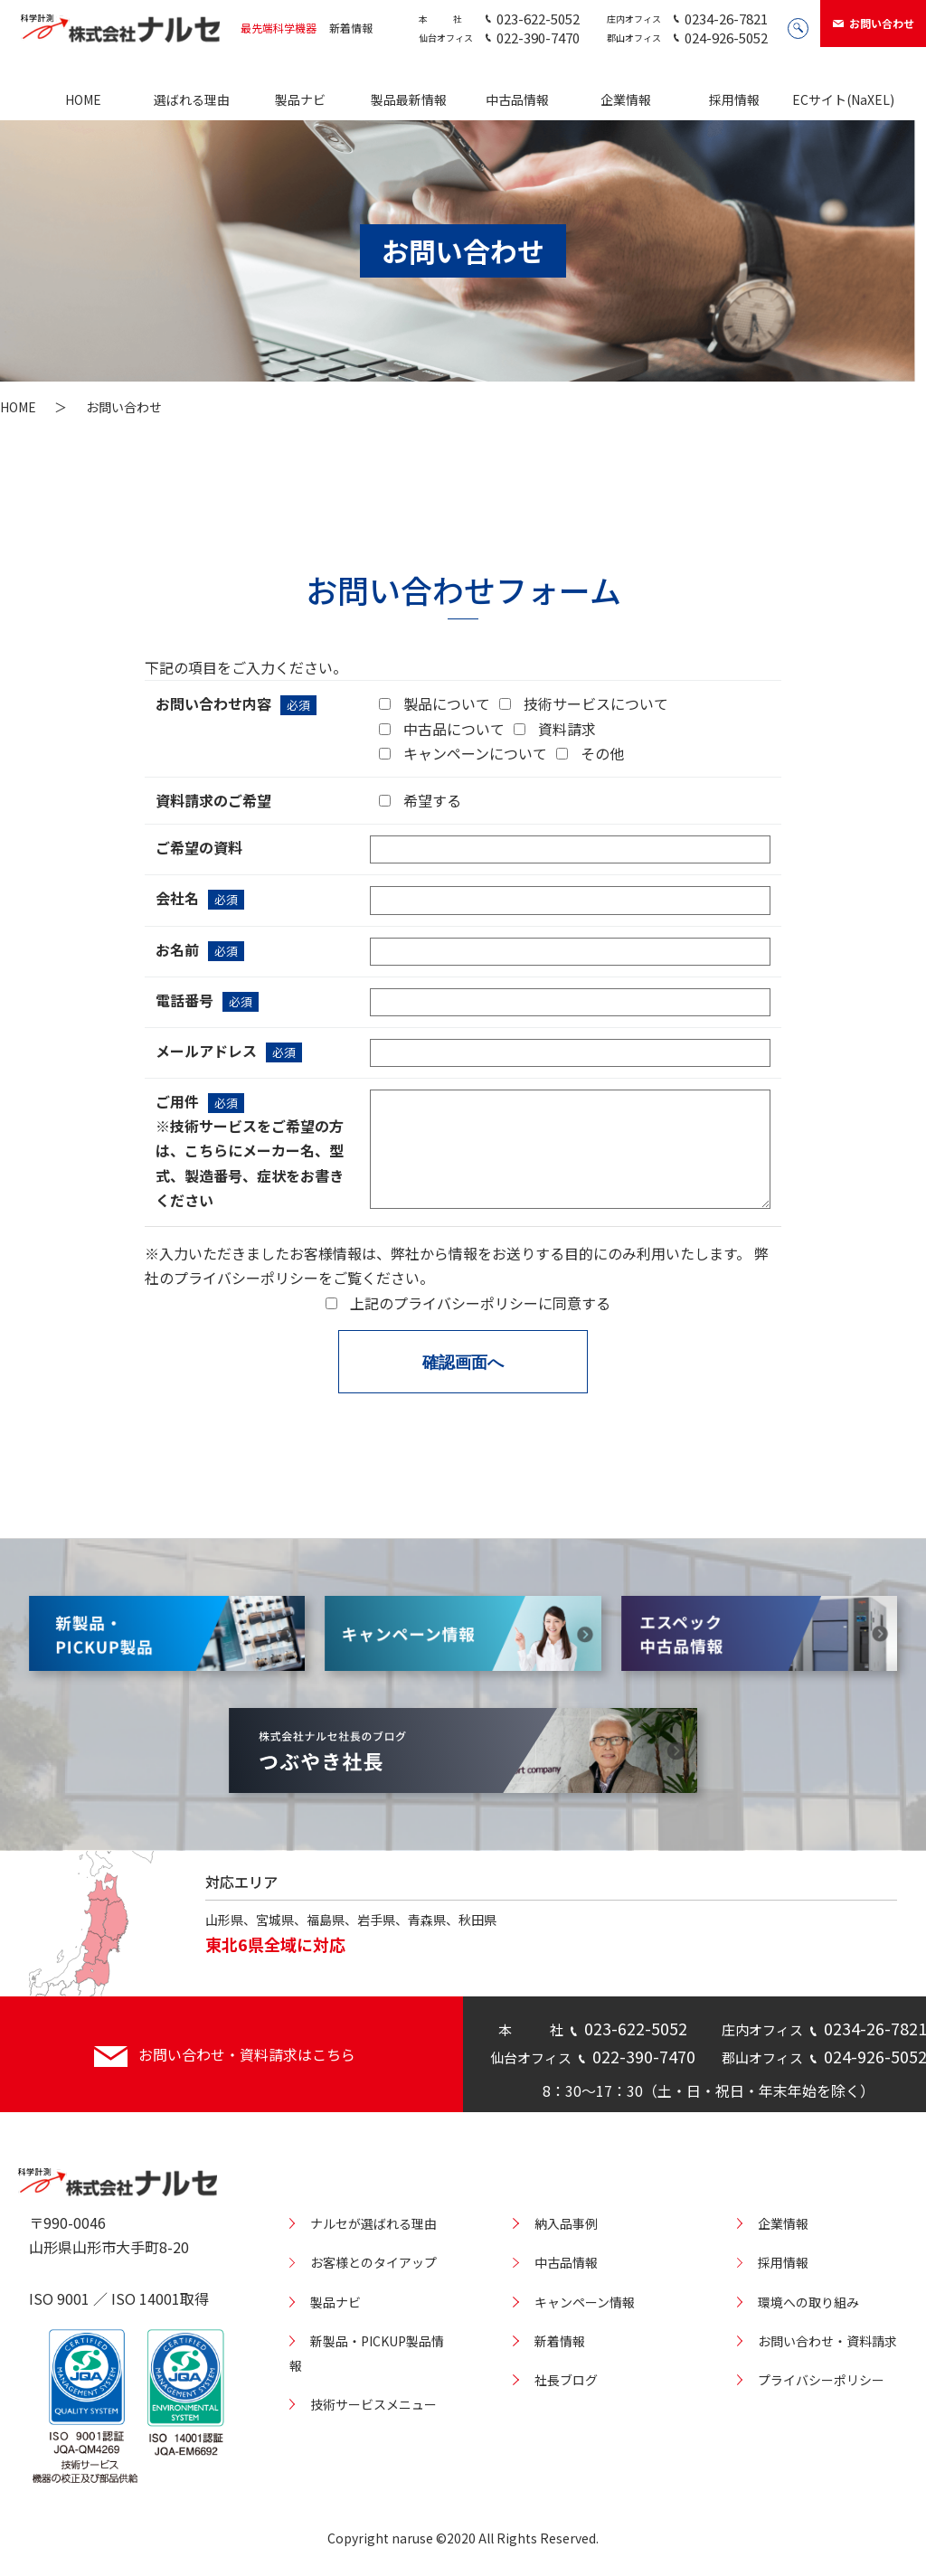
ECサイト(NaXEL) (843, 99)
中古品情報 (517, 99)
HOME (83, 99)
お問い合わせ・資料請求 (827, 2341)
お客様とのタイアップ (373, 2262)
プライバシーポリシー (246, 1277)
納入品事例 (566, 2223)
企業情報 (625, 99)
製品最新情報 (409, 99)
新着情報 (351, 27)
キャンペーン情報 (584, 2302)
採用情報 (734, 99)
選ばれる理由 (192, 99)
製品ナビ (300, 99)
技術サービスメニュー (373, 2404)
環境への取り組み (808, 2302)
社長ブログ (566, 2380)
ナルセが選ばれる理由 (373, 2223)
